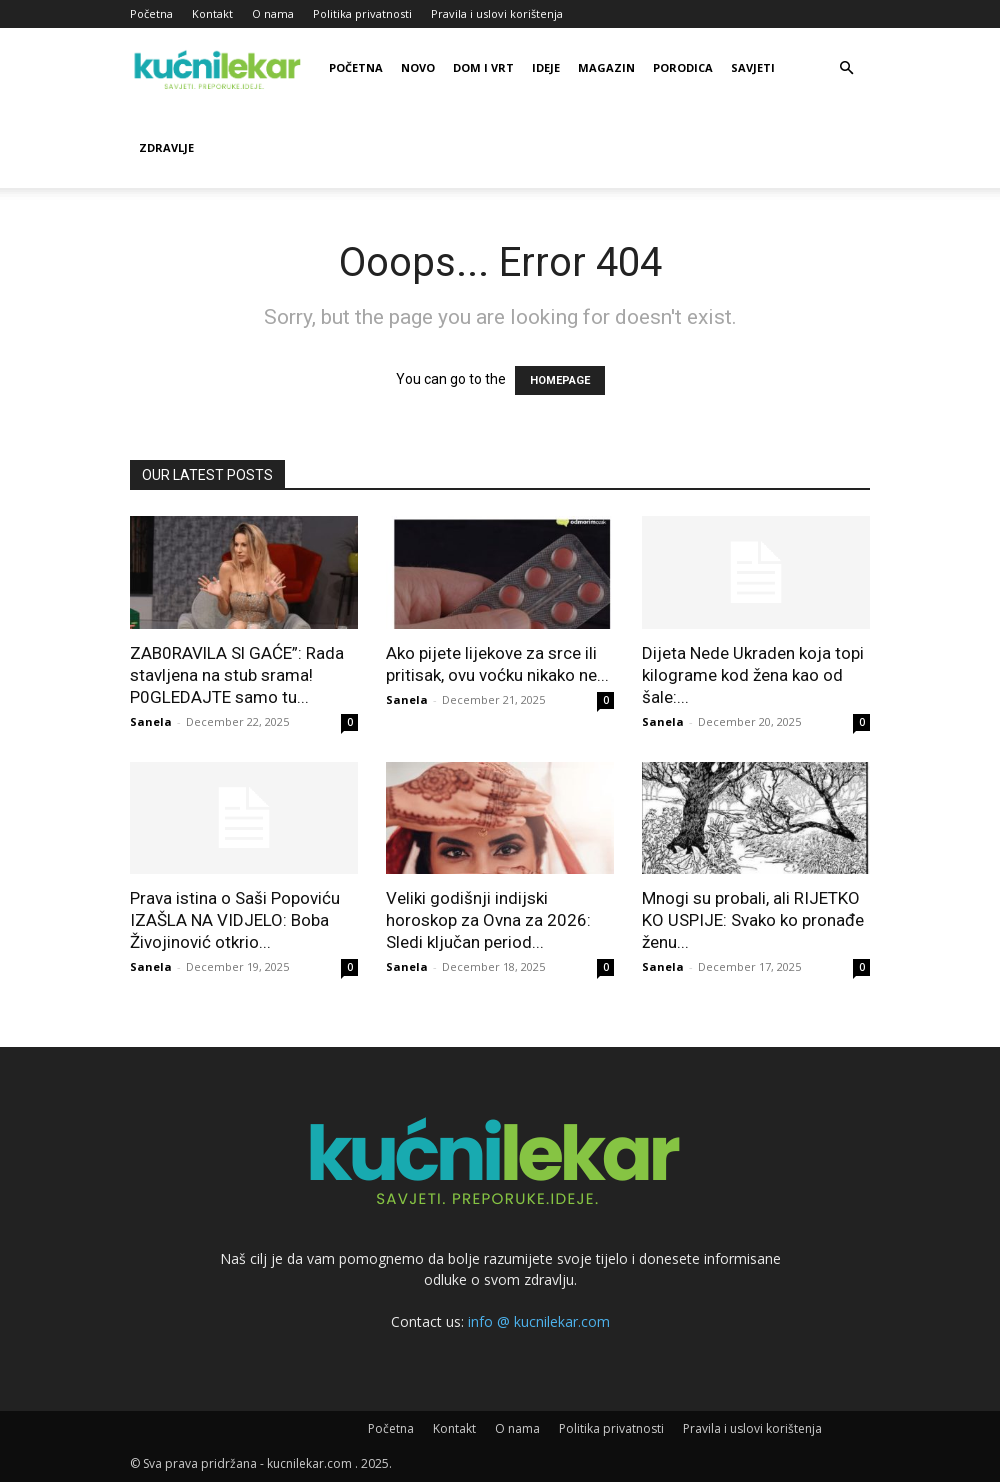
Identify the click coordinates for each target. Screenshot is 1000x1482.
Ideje (546, 67)
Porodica (683, 67)
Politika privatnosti (362, 13)
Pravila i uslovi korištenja (497, 13)
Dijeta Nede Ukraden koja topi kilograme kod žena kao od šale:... (753, 675)
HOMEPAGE (560, 380)
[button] (846, 68)
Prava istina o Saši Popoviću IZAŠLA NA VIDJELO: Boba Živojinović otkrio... (235, 920)
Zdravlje (166, 147)
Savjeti (753, 67)
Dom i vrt (483, 67)
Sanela (151, 721)
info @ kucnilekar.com (539, 1321)
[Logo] (220, 68)
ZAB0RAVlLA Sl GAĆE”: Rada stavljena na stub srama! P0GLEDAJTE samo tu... (237, 675)
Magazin (606, 67)
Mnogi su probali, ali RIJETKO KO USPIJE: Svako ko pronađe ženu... (753, 920)
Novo (418, 67)
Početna (151, 13)
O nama (273, 13)
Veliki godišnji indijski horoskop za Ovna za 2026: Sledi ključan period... (488, 920)
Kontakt (212, 13)
